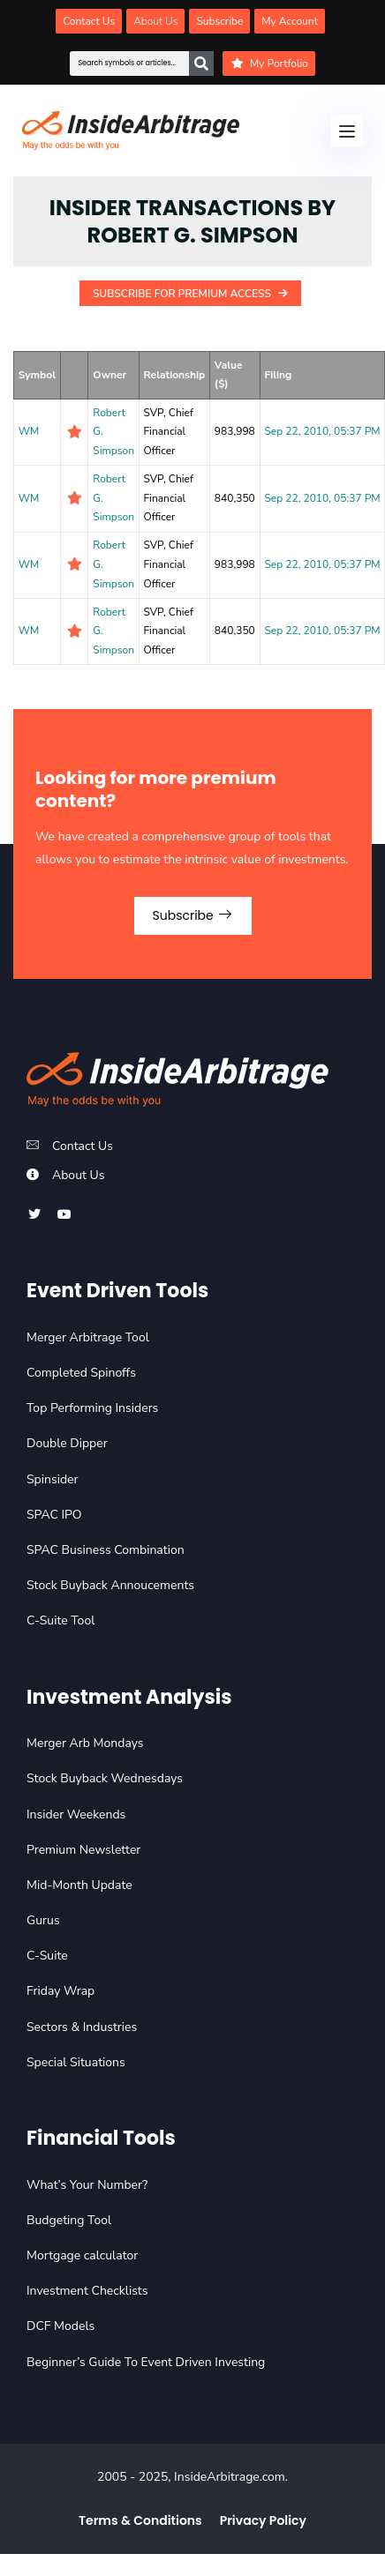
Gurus (43, 1920)
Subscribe (193, 915)
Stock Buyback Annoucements (110, 1585)
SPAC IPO (54, 1514)
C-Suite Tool (60, 1620)
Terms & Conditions (140, 2520)
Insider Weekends (75, 1814)
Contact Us (82, 1146)
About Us (78, 1175)
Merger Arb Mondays (85, 1743)
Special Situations (75, 2062)
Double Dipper (67, 1443)
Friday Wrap (60, 1990)
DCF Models (60, 2326)
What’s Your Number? (86, 2185)
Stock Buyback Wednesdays (104, 1778)
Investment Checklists (86, 2290)
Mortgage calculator (82, 2255)
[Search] (201, 63)
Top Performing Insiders (92, 1408)
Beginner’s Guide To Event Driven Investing (145, 2362)
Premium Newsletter (83, 1849)
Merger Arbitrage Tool (87, 1337)
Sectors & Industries (81, 2027)
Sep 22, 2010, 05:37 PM (322, 431)
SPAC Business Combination (105, 1550)
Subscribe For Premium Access (190, 294)
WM (29, 431)
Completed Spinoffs (81, 1372)
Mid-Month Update (79, 1885)
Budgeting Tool (68, 2220)
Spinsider (52, 1479)
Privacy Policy (263, 2520)
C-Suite (47, 1955)
